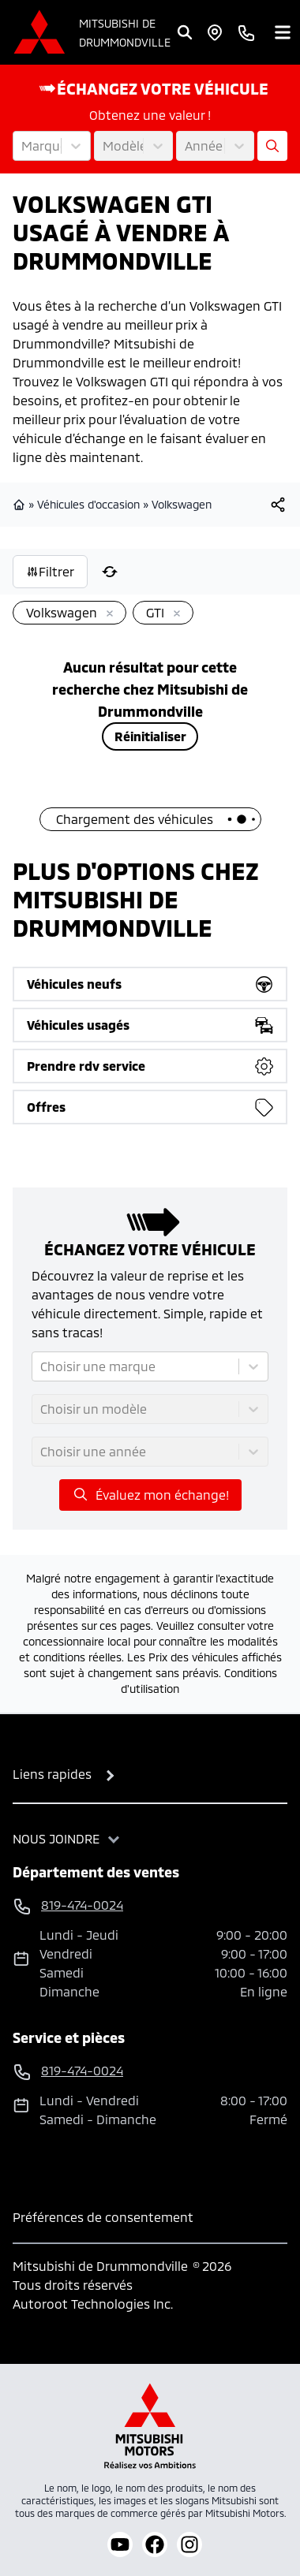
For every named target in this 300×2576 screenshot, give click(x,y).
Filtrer (50, 571)
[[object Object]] (277, 504)
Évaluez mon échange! (150, 1494)
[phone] (246, 32)
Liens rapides (52, 1773)
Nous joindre (56, 1838)
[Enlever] (106, 614)
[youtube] (120, 2544)
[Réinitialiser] (110, 571)
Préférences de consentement (103, 2216)
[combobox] (22, 145)
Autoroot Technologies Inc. (93, 2303)
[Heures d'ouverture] (215, 32)
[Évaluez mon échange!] (272, 146)
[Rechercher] (185, 32)
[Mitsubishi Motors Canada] (150, 2426)
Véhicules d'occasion (88, 504)
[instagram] (189, 2544)
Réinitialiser (150, 736)
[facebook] (154, 2544)
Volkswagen (182, 504)
